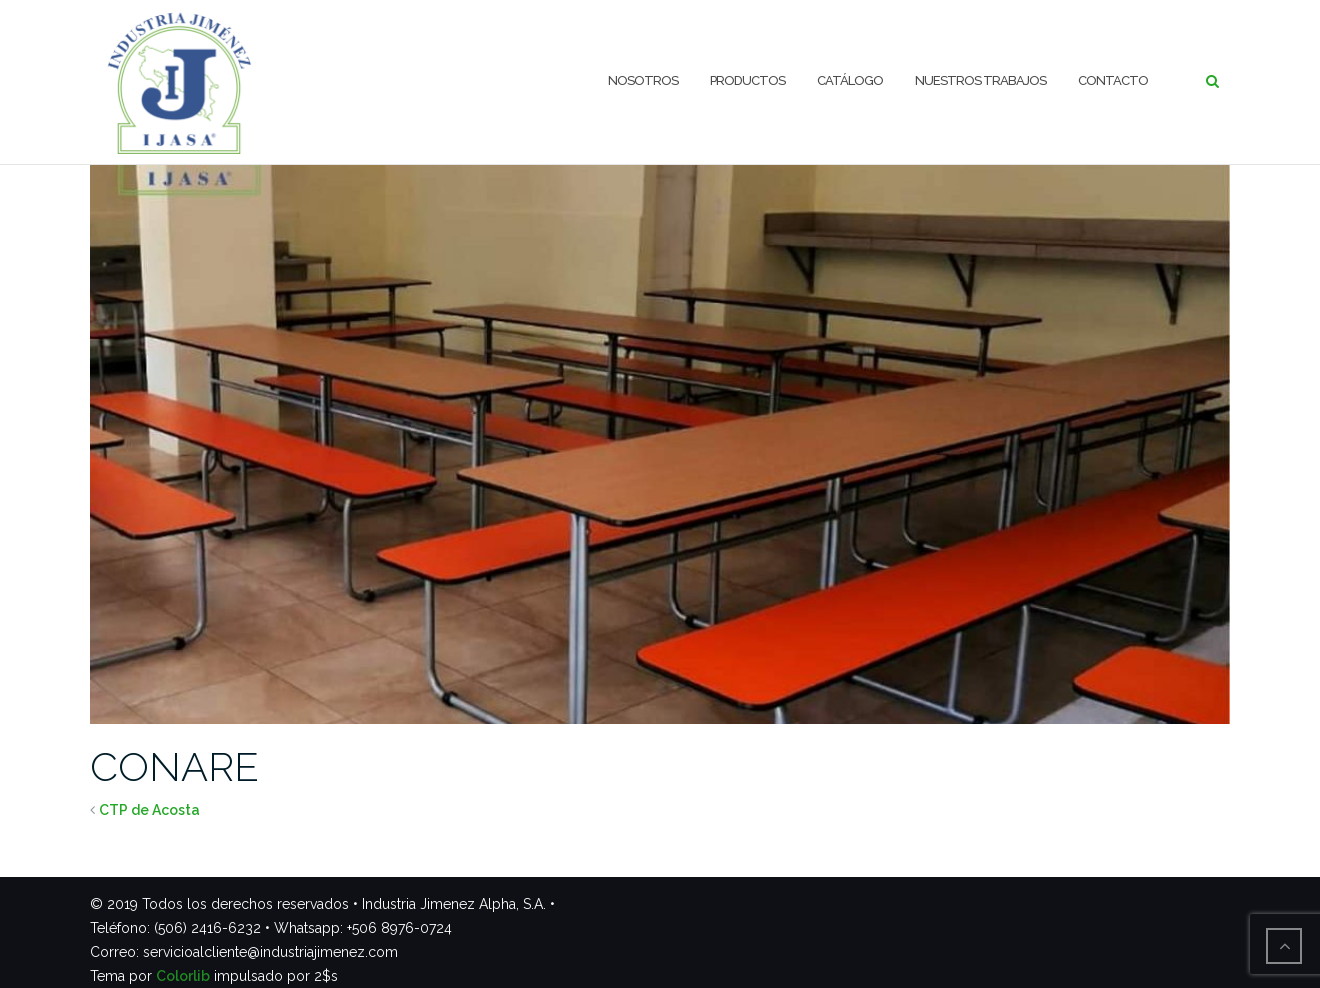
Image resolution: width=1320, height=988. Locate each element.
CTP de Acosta (149, 810)
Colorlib (183, 976)
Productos (747, 80)
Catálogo (850, 80)
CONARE (174, 766)
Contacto (1113, 80)
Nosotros (643, 80)
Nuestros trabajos (980, 80)
